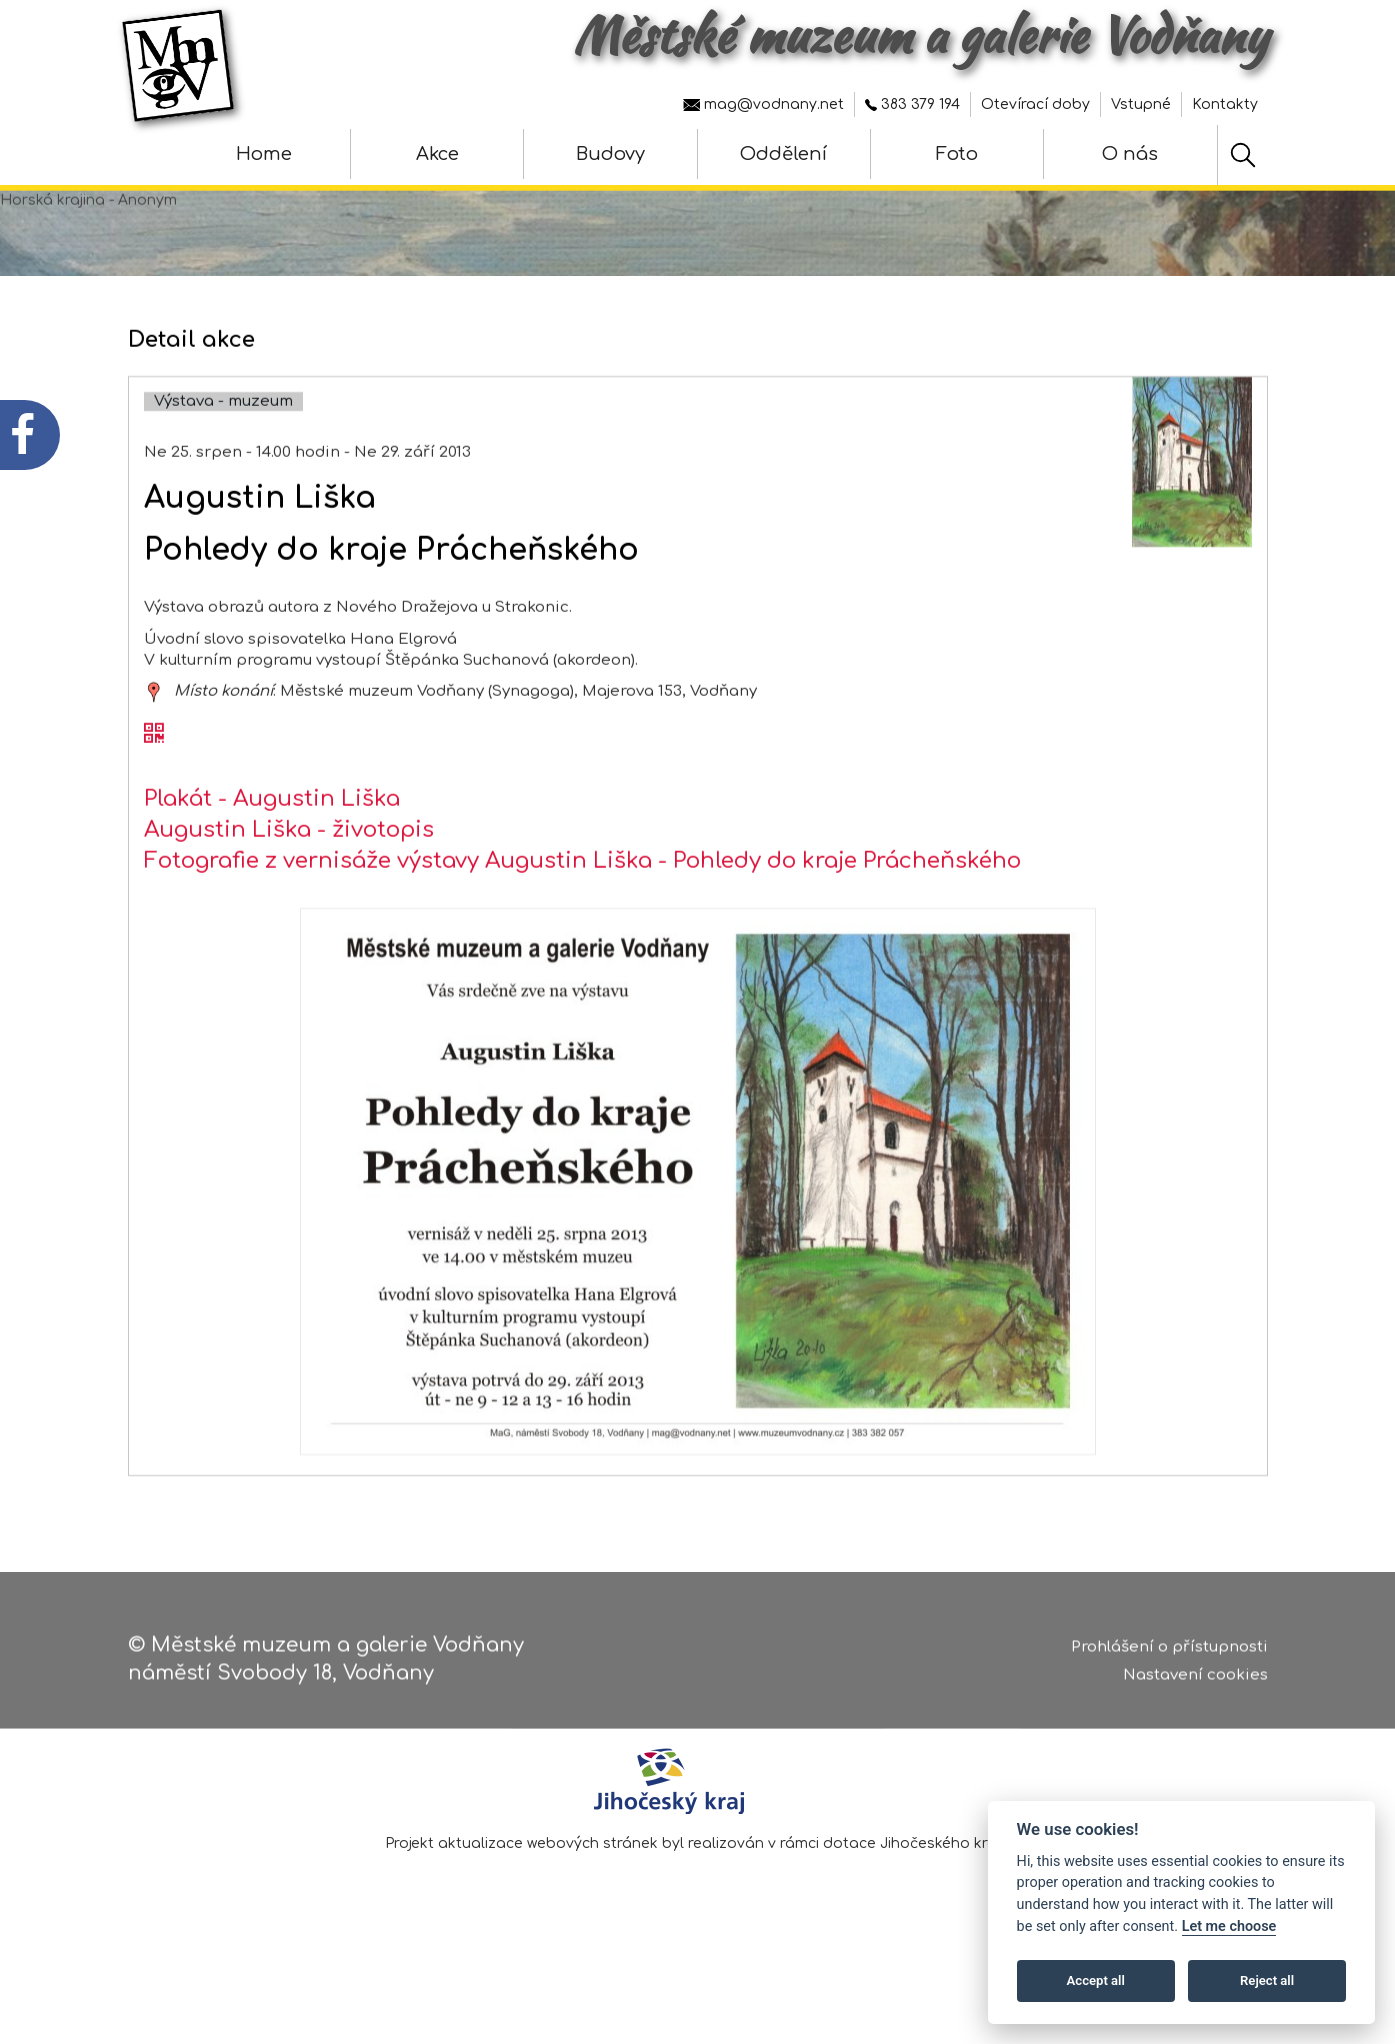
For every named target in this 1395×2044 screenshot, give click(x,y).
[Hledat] (1243, 155)
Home (264, 154)
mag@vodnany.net (763, 104)
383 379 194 (912, 104)
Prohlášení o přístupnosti (1169, 1654)
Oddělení (783, 154)
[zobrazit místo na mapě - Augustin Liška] (154, 754)
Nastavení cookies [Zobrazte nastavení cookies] (1195, 1683)
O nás (1130, 154)
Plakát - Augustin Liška (272, 861)
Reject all (1267, 1980)
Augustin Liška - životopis (289, 892)
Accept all (1096, 1980)
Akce (437, 154)
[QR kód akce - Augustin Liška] (154, 797)
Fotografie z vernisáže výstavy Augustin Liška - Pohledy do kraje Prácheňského (582, 924)
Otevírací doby (1035, 104)
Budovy (610, 154)
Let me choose (1229, 1926)
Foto (957, 154)
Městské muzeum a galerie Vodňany (920, 35)
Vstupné (1141, 104)
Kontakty (1225, 104)
